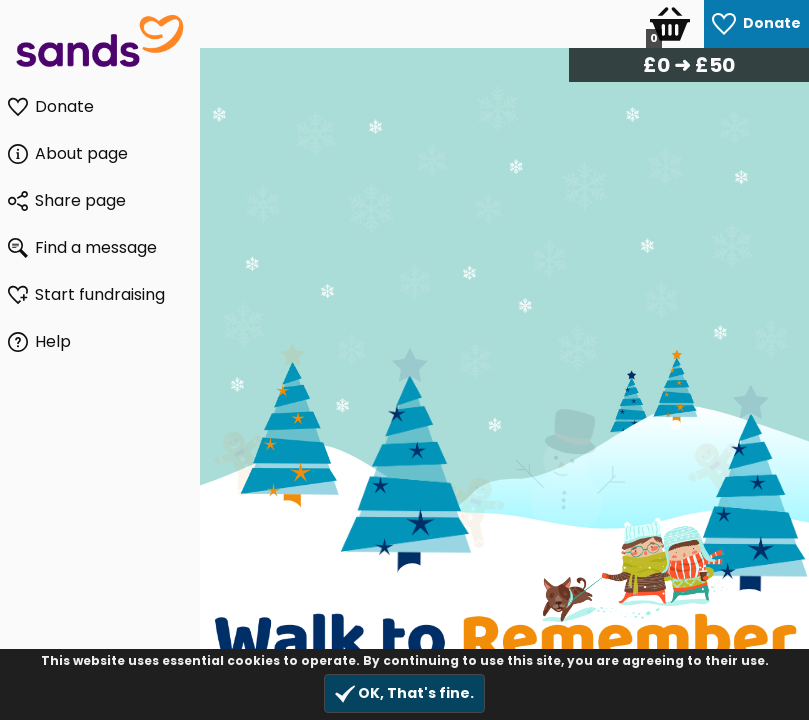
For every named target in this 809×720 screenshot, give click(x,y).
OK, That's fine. (404, 693)
